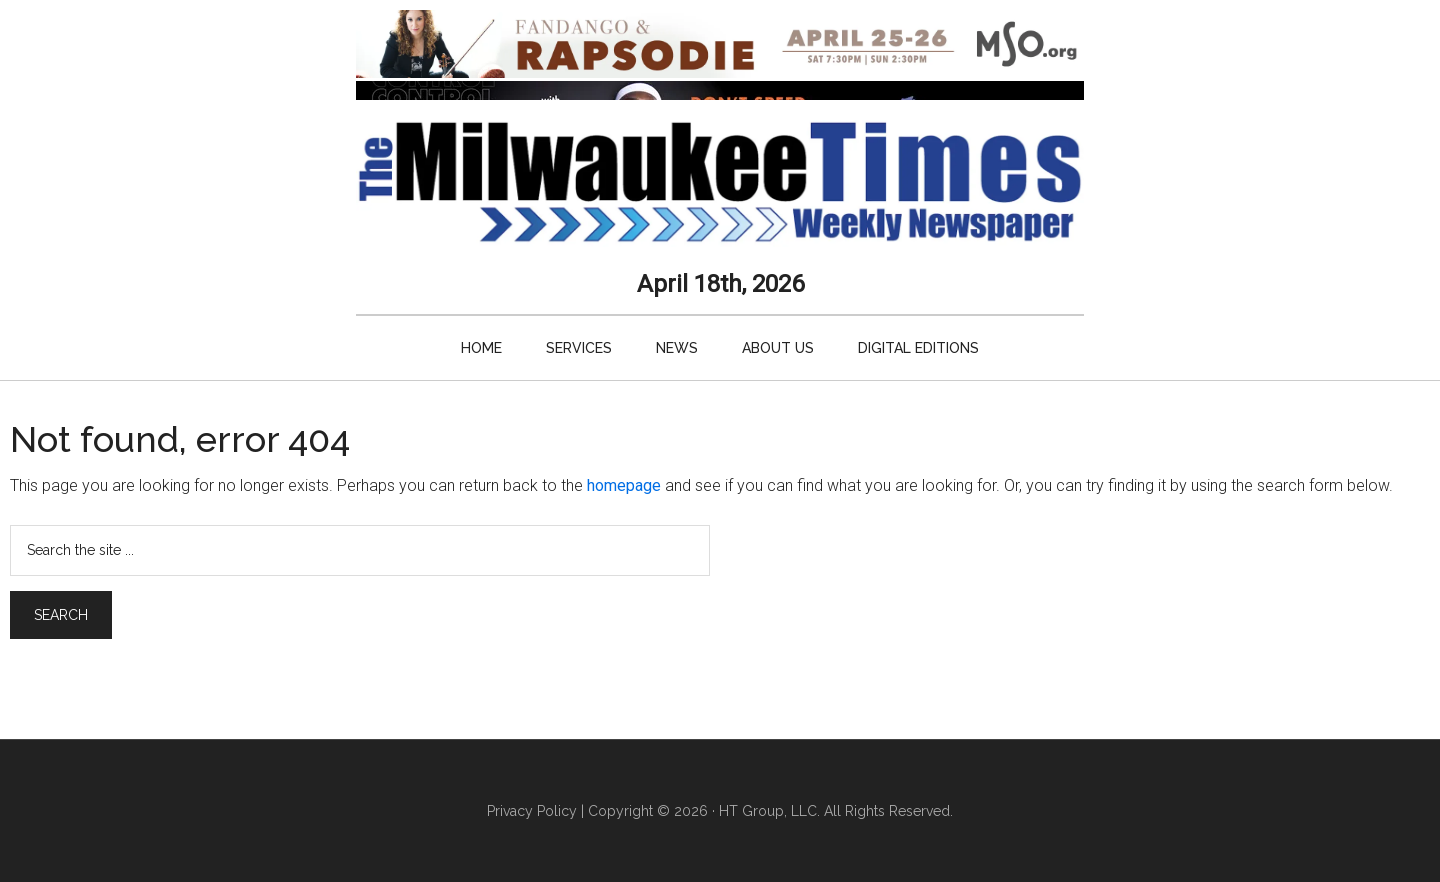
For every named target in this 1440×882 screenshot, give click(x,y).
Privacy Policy (532, 811)
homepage (624, 485)
